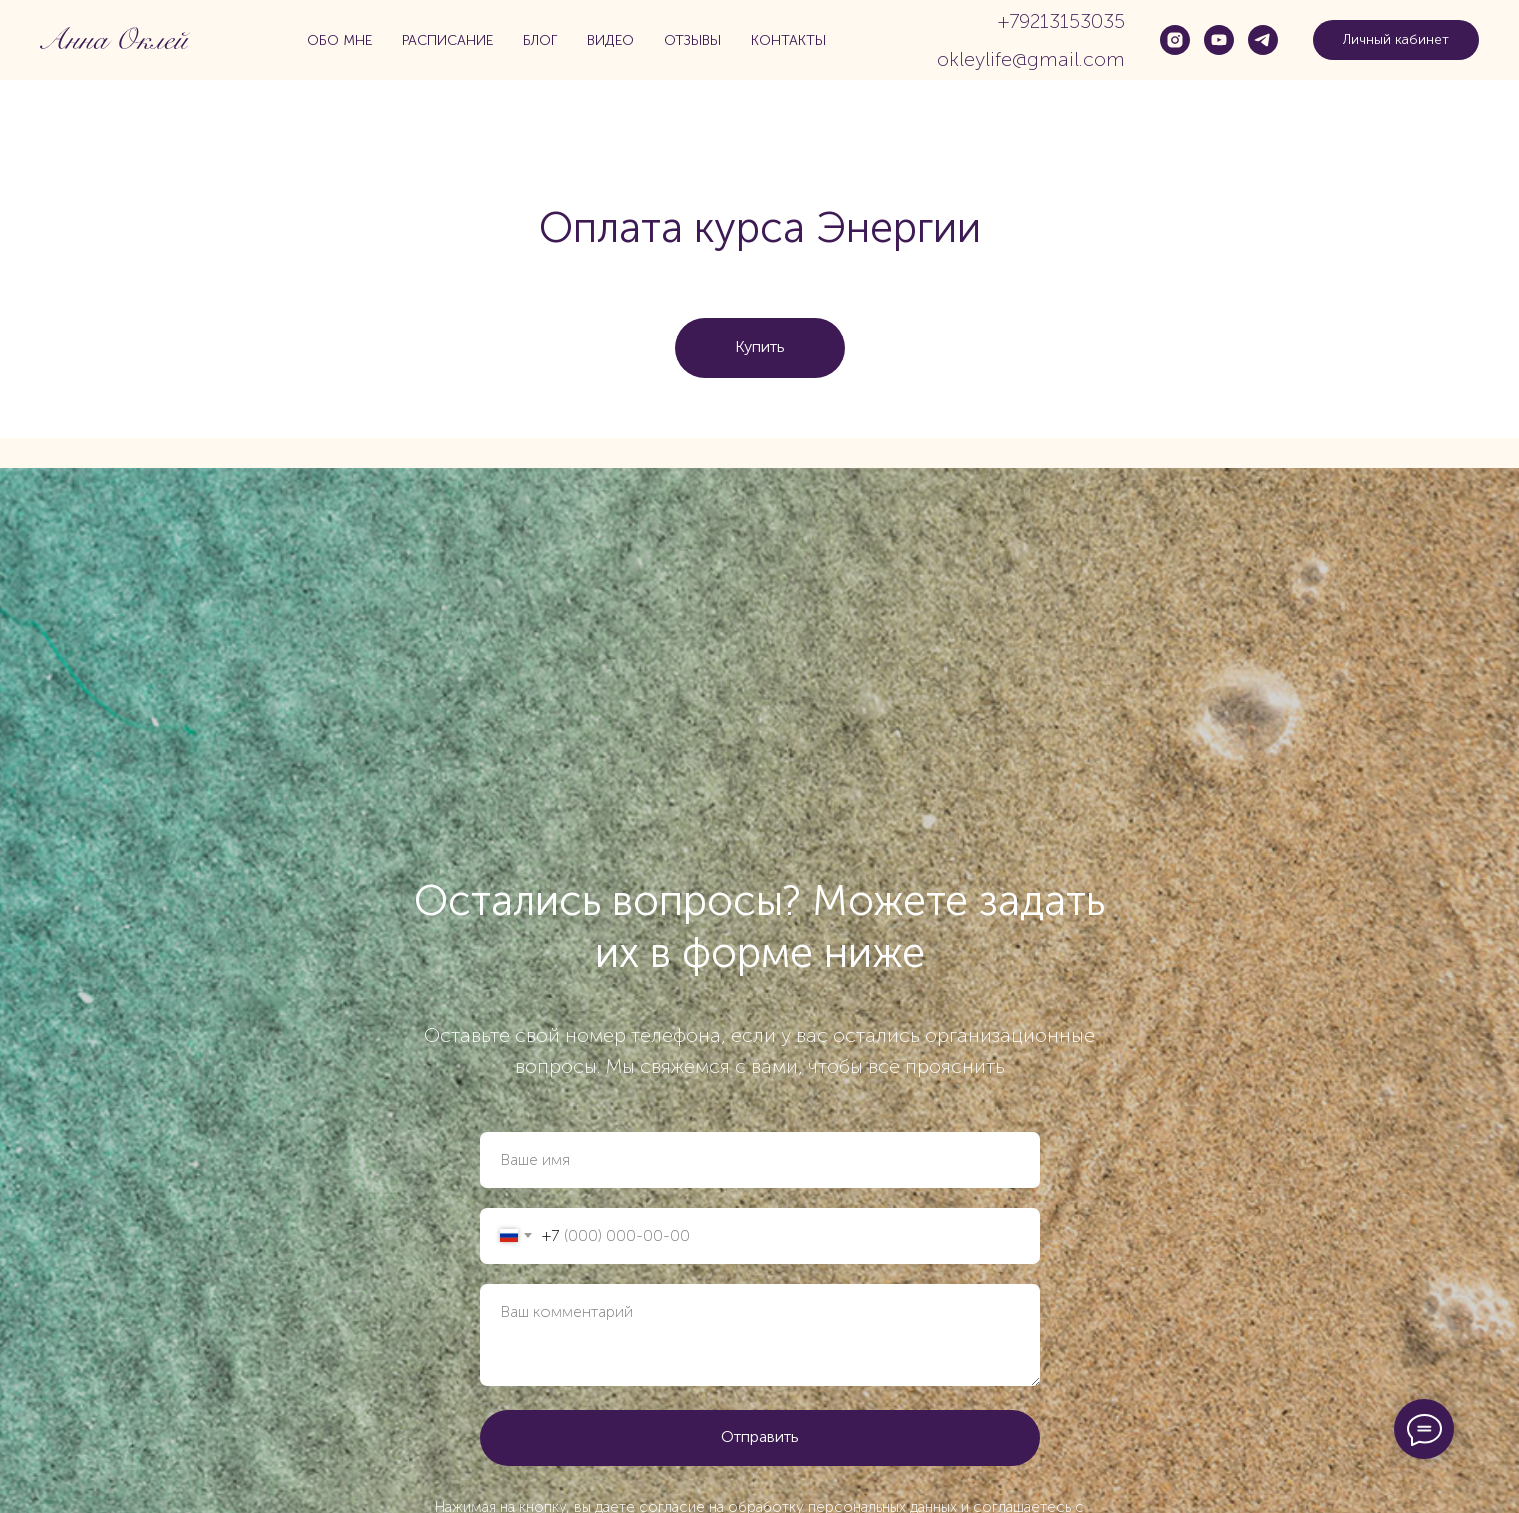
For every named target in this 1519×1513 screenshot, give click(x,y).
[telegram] (1263, 40)
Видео (610, 40)
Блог (540, 40)
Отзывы (692, 40)
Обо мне (339, 40)
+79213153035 (1061, 21)
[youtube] (1219, 40)
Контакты (788, 40)
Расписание (447, 40)
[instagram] (1175, 40)
